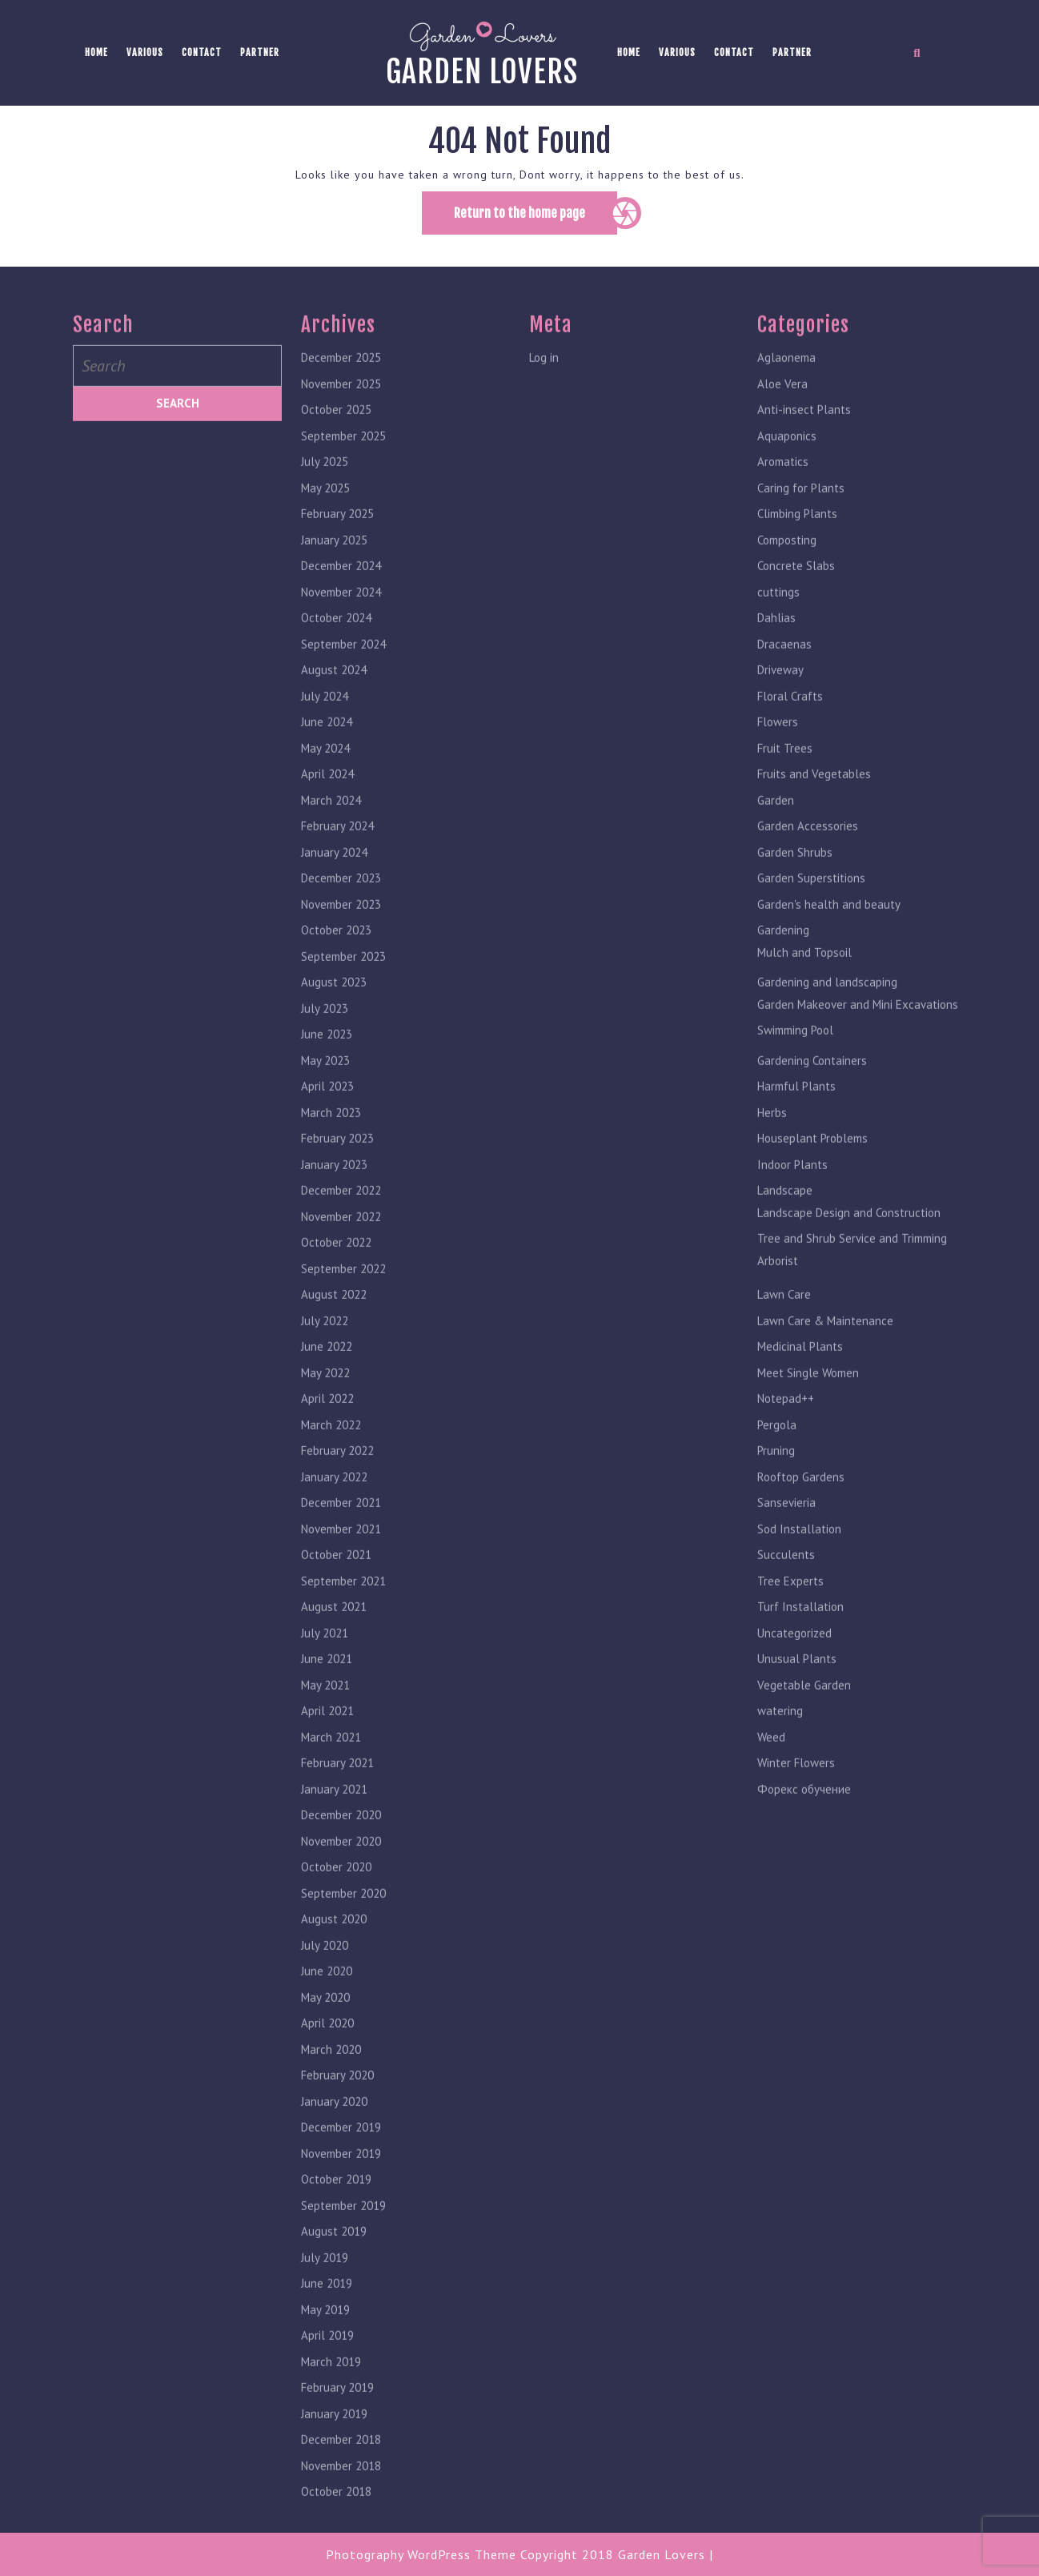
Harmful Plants (796, 1111)
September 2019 (343, 2231)
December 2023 (341, 903)
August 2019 (334, 2257)
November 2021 (341, 1554)
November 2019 (341, 2179)
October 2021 (336, 1580)
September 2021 (343, 1606)
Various (144, 52)
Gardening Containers (812, 1086)
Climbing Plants (797, 539)
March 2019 (331, 2387)
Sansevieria (786, 1528)
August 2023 (334, 1007)
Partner (259, 52)
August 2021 (334, 1632)
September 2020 (343, 1919)
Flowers (777, 747)
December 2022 (341, 1216)
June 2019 (326, 2309)
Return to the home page (535, 219)
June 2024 (326, 747)
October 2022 (336, 1268)
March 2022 (331, 1450)
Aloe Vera (782, 409)
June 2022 (326, 1372)
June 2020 (326, 1996)
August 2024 (334, 695)
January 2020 (334, 2127)
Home (96, 52)
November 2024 (341, 617)
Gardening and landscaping (827, 1007)
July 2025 (324, 487)
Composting (786, 565)
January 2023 (334, 1190)
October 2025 (336, 435)
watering (780, 1736)
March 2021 (331, 1762)
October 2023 (336, 955)
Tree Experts (790, 1606)
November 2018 (341, 2491)
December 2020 (341, 1840)
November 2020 (341, 1867)
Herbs (772, 1138)
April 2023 (327, 1111)
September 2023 (343, 982)
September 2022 (343, 1294)
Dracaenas (784, 669)
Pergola (776, 1450)
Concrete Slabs (796, 591)
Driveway (780, 695)
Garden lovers (482, 71)
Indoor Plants (792, 1190)
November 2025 (341, 409)
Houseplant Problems (812, 1163)
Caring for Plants (800, 513)
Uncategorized (794, 1658)
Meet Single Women (808, 1398)
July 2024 (324, 721)
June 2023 (326, 1059)
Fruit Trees (784, 774)
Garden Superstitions (811, 903)
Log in (544, 383)
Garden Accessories (807, 851)
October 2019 (336, 2204)
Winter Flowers (796, 1788)
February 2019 (337, 2413)
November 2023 (341, 930)
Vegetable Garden (804, 1710)
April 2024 (327, 799)
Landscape (784, 1216)
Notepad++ (785, 1424)
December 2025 (341, 383)
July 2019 (324, 2283)
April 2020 (327, 2048)
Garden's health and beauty (829, 930)
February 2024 (337, 851)
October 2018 (336, 2517)
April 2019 (327, 2361)
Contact (202, 52)
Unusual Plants (796, 1684)
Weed (771, 1762)
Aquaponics (786, 461)
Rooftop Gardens (800, 1502)
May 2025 (325, 513)
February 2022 (337, 1476)
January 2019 (334, 2439)
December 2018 (341, 2465)
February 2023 (337, 1163)
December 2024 (341, 591)
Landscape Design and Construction (849, 1238)
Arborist (777, 1286)
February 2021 (337, 1788)
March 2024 (331, 826)
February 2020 (337, 2100)
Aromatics (782, 487)
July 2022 (324, 1346)
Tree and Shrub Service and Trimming (852, 1264)
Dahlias (776, 643)
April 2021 (327, 1736)
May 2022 (325, 1398)
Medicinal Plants (800, 1372)
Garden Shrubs (794, 878)
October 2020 (336, 1892)
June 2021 (326, 1684)
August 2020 (334, 1944)
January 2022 (334, 1502)
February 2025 (337, 539)
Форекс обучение (804, 1814)
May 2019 (325, 2335)
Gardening (783, 955)
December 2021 (341, 1528)
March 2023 (331, 1138)
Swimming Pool (795, 1055)
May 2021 (325, 1710)
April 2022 (327, 1424)
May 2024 (325, 774)
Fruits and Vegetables (814, 799)
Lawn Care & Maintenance (825, 1346)
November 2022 (341, 1242)
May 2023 (325, 1086)
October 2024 (336, 643)
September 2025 (343, 461)
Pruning (776, 1476)
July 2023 (324, 1034)
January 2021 (334, 1814)
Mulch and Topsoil (804, 978)
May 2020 (325, 2023)
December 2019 (341, 2152)
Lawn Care (784, 1320)
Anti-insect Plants (804, 435)
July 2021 (324, 1658)
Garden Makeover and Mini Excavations (857, 1030)
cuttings (778, 617)
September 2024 (343, 669)
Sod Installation (799, 1554)
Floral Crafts (790, 721)
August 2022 (334, 1320)
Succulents (786, 1580)
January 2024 (334, 878)
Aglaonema (786, 383)
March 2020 (331, 2075)
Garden (775, 826)
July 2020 (324, 1971)
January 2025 (334, 565)
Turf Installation (800, 1632)
